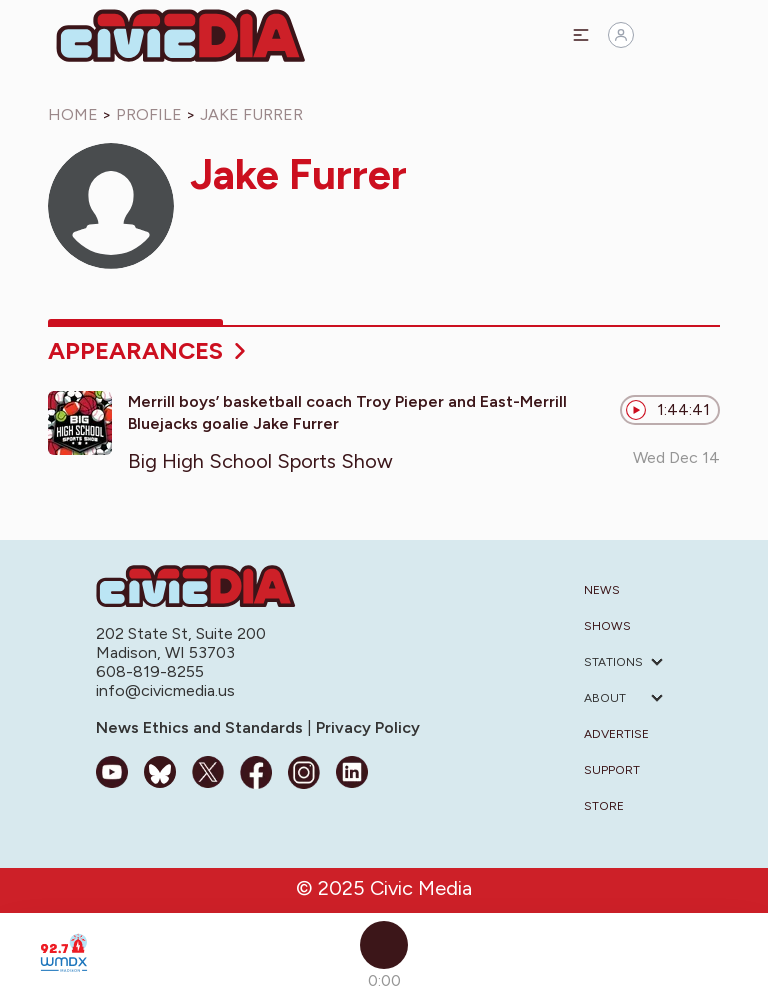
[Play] (384, 945)
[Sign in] (621, 35)
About (605, 698)
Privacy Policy (366, 727)
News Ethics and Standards (201, 727)
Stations (613, 662)
